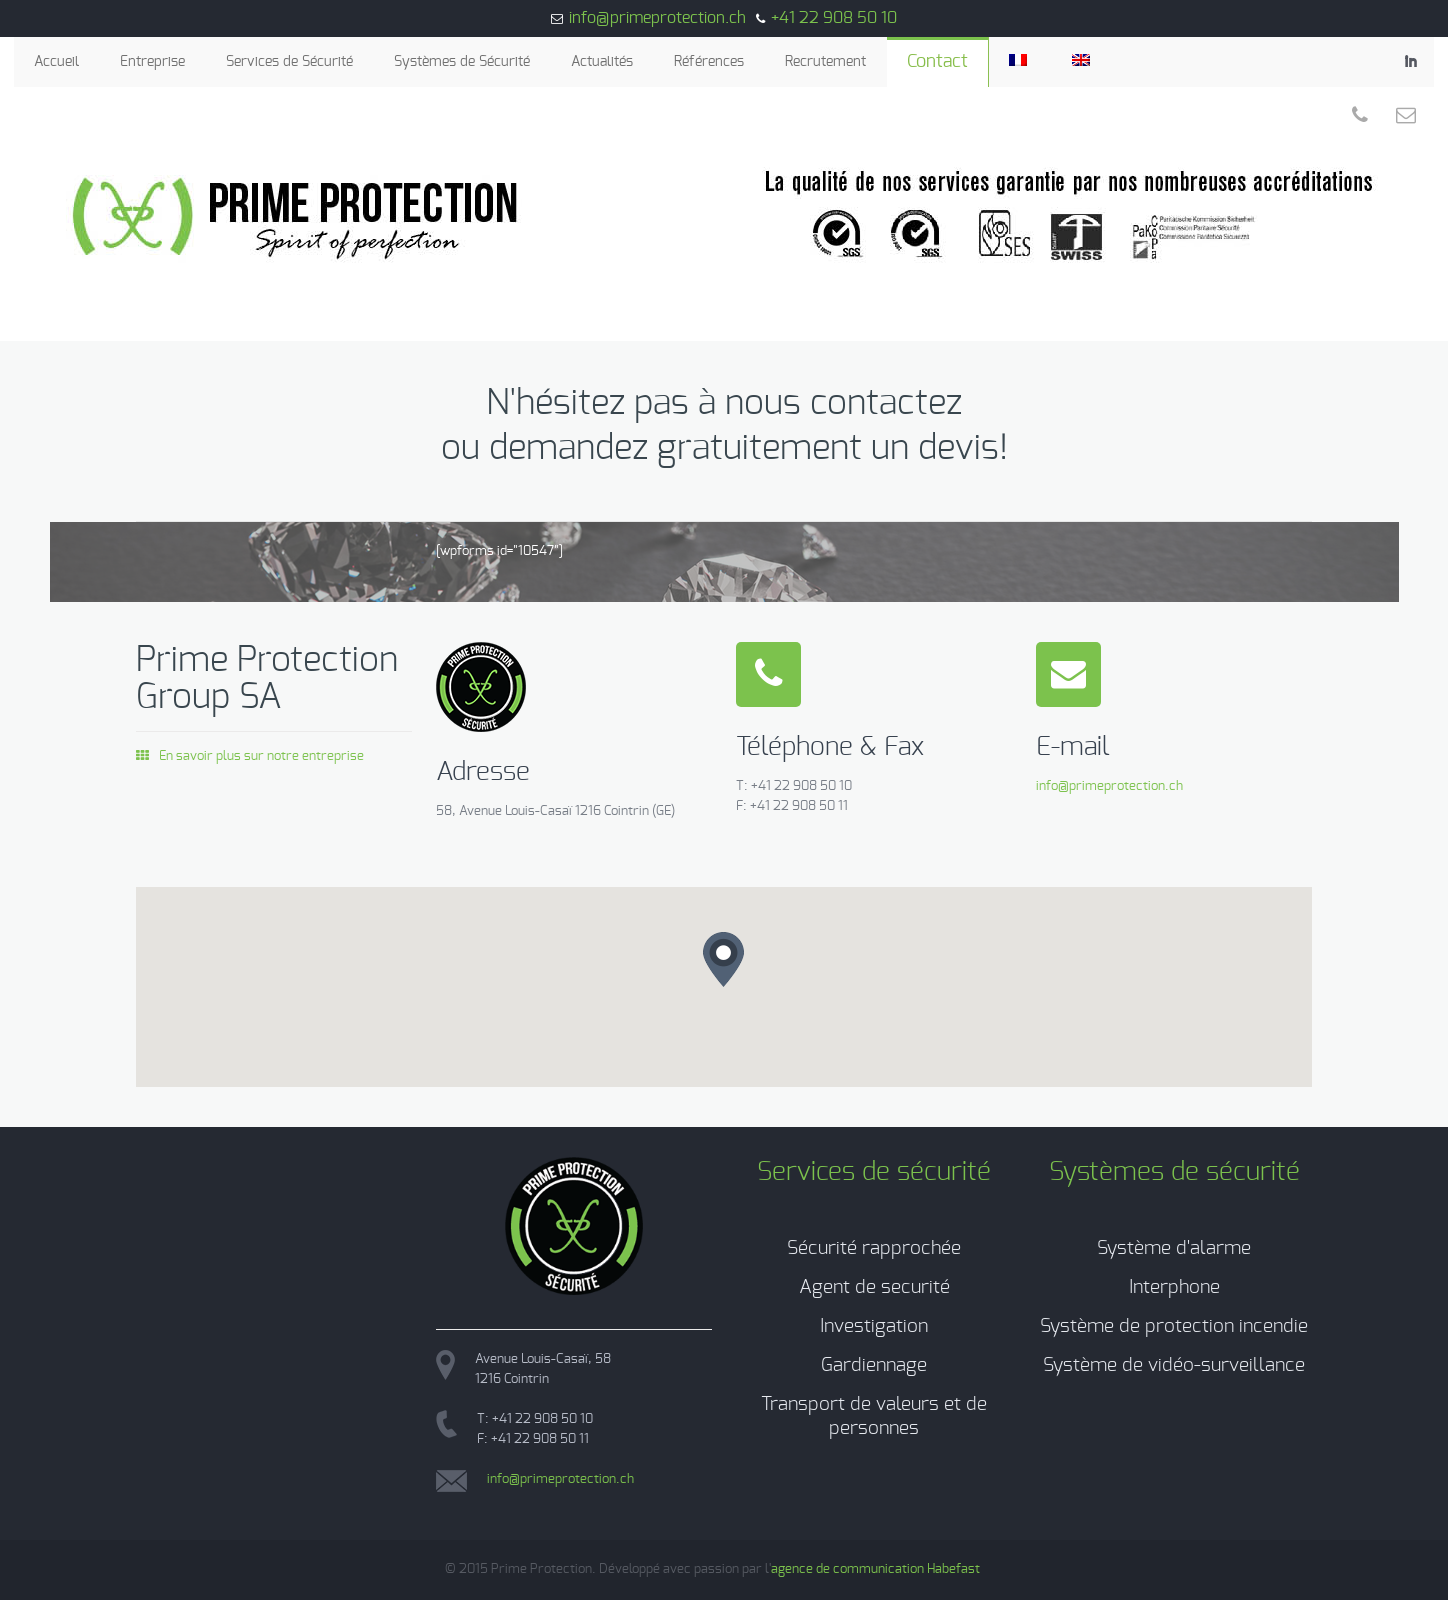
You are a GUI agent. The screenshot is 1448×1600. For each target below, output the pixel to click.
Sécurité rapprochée (874, 1248)
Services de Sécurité (289, 62)
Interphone (1174, 1287)
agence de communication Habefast (875, 1569)
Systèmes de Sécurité (462, 62)
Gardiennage (874, 1365)
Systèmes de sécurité (1174, 1172)
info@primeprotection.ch (657, 18)
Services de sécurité (874, 1172)
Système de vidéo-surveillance (1174, 1365)
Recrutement (825, 62)
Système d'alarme (1174, 1248)
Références (709, 62)
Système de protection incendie (1174, 1326)
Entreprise (152, 62)
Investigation (874, 1326)
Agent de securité (874, 1287)
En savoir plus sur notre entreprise (250, 756)
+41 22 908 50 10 (834, 18)
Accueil (56, 62)
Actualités (602, 62)
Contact (937, 62)
